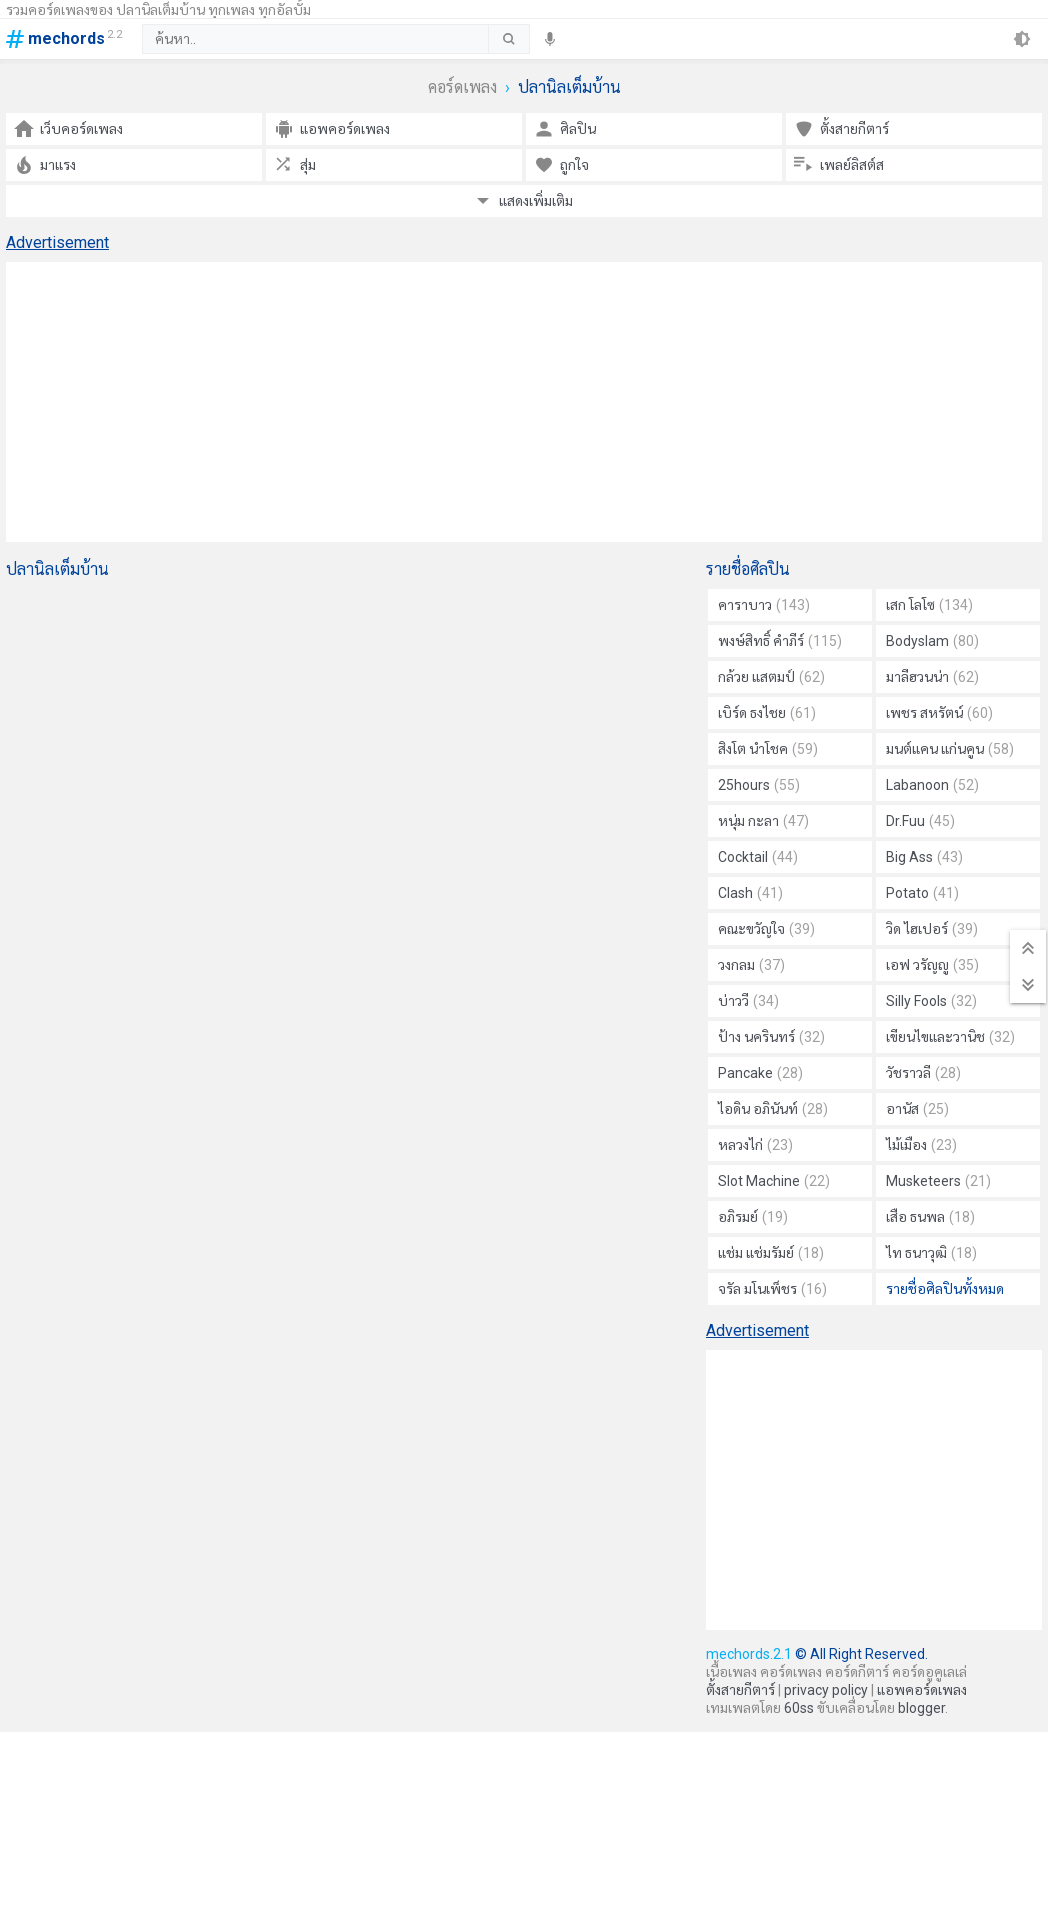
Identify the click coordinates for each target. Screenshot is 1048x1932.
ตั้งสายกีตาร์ (740, 1690)
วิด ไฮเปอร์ (932, 929)
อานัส (917, 1109)
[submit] (508, 39)
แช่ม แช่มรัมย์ (771, 1253)
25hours (759, 785)
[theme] (1022, 39)
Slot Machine (774, 1181)
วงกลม (751, 965)
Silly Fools (931, 1001)
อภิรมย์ (753, 1217)
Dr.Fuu (920, 821)
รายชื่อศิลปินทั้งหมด (945, 1289)
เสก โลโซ (929, 605)
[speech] (550, 39)
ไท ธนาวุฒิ (931, 1253)
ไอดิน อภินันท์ (773, 1109)
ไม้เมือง (921, 1145)
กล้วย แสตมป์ (771, 677)
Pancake (760, 1073)
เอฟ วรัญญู (932, 965)
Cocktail (758, 857)
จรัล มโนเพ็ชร (772, 1289)
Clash (750, 893)
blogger (921, 1708)
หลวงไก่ (755, 1145)
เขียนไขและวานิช (950, 1037)
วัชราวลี (923, 1073)
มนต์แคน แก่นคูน (950, 749)
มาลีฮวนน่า (932, 677)
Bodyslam (932, 641)
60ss (799, 1708)
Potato (922, 893)
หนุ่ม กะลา (763, 821)
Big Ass (924, 857)
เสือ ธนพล (930, 1217)
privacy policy (826, 1690)
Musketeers (938, 1181)
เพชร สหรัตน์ (939, 713)
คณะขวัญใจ (766, 929)
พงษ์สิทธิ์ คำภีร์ (780, 641)
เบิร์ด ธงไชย (767, 713)
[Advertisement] (524, 402)
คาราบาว (764, 605)
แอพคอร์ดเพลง (922, 1690)
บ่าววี (748, 1001)
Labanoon (932, 785)
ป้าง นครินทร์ (771, 1037)
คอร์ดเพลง (462, 87)
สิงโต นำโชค (768, 749)
